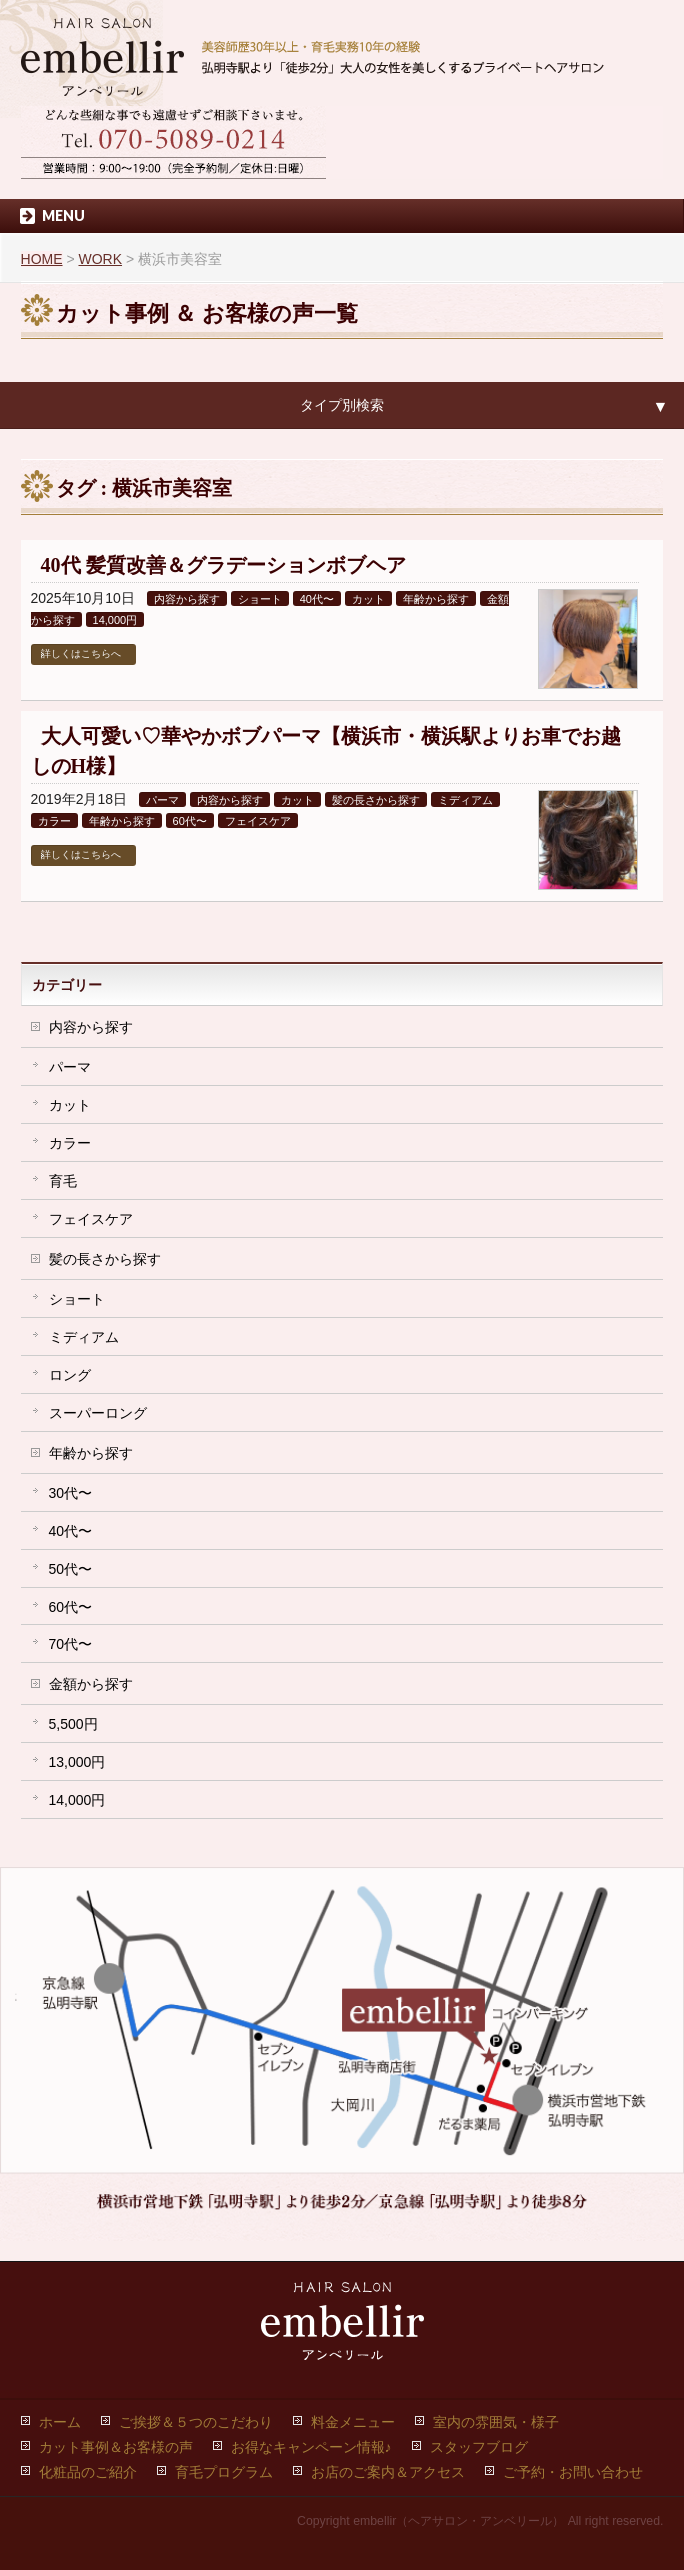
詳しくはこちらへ (81, 653)
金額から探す (91, 1684)
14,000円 (115, 620)
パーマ (162, 800)
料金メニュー (353, 2422)
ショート (260, 599)
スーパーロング (98, 1413)
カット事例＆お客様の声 (116, 2447)
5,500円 (73, 1724)
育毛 (63, 1181)
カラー (54, 821)
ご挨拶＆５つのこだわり (196, 2422)
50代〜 (71, 1569)
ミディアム (465, 800)
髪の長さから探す (376, 800)
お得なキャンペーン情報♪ (311, 2447)
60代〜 (190, 821)
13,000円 (77, 1762)
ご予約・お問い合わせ (573, 2472)
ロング (70, 1375)
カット (368, 599)
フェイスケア (258, 821)
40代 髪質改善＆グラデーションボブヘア (223, 565)
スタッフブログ (479, 2447)
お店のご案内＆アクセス (388, 2472)
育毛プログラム (224, 2472)
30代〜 (71, 1493)
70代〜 (71, 1644)
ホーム (60, 2422)
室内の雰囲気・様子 (496, 2422)
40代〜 (317, 599)
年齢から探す (436, 599)
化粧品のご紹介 (88, 2472)
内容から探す (187, 599)
